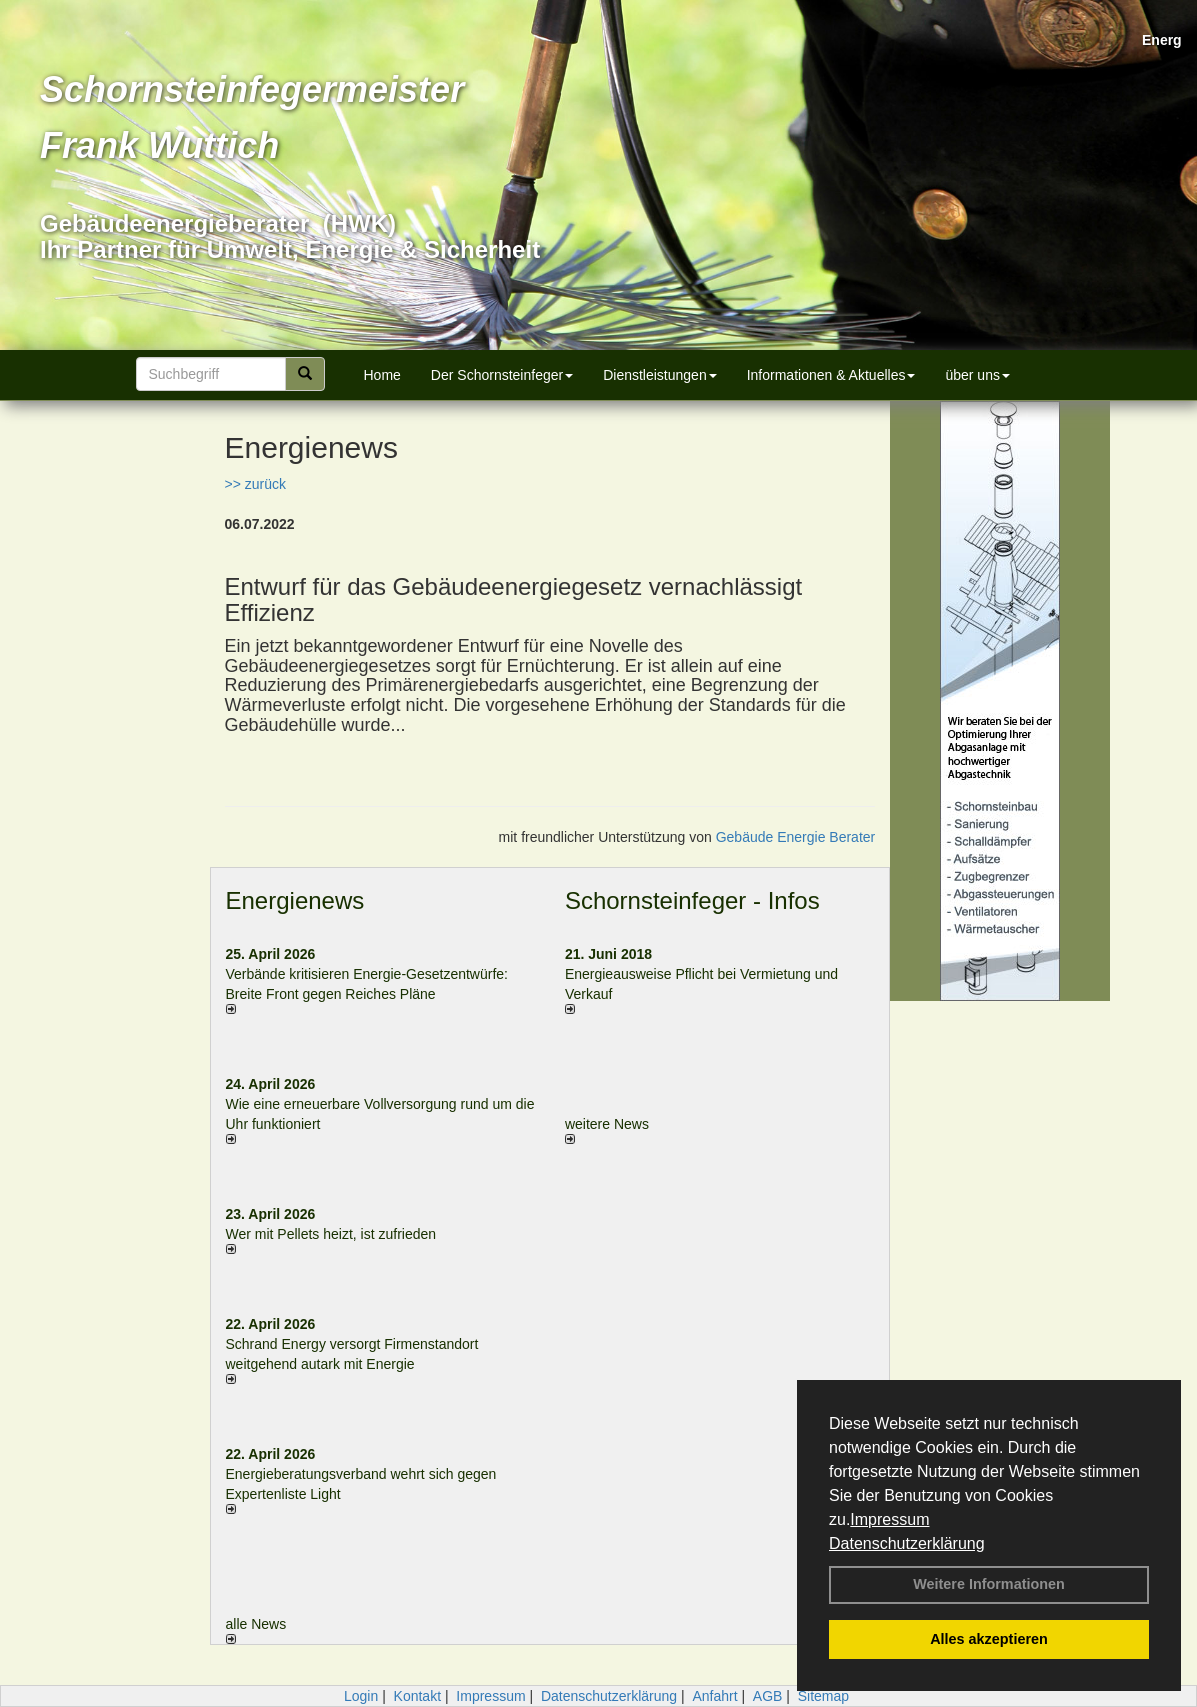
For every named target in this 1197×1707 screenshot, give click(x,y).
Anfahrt (714, 1696)
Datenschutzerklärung (907, 1543)
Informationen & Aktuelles (831, 375)
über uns (977, 375)
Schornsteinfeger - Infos (692, 900)
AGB (768, 1696)
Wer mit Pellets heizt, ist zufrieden (331, 1234)
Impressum (889, 1519)
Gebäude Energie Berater (796, 837)
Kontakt (417, 1696)
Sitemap (823, 1696)
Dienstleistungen (660, 375)
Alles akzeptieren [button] (989, 1639)
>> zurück (255, 484)
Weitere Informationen (989, 1584)
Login (361, 1696)
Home (382, 375)
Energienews (295, 900)
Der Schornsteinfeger (502, 375)
